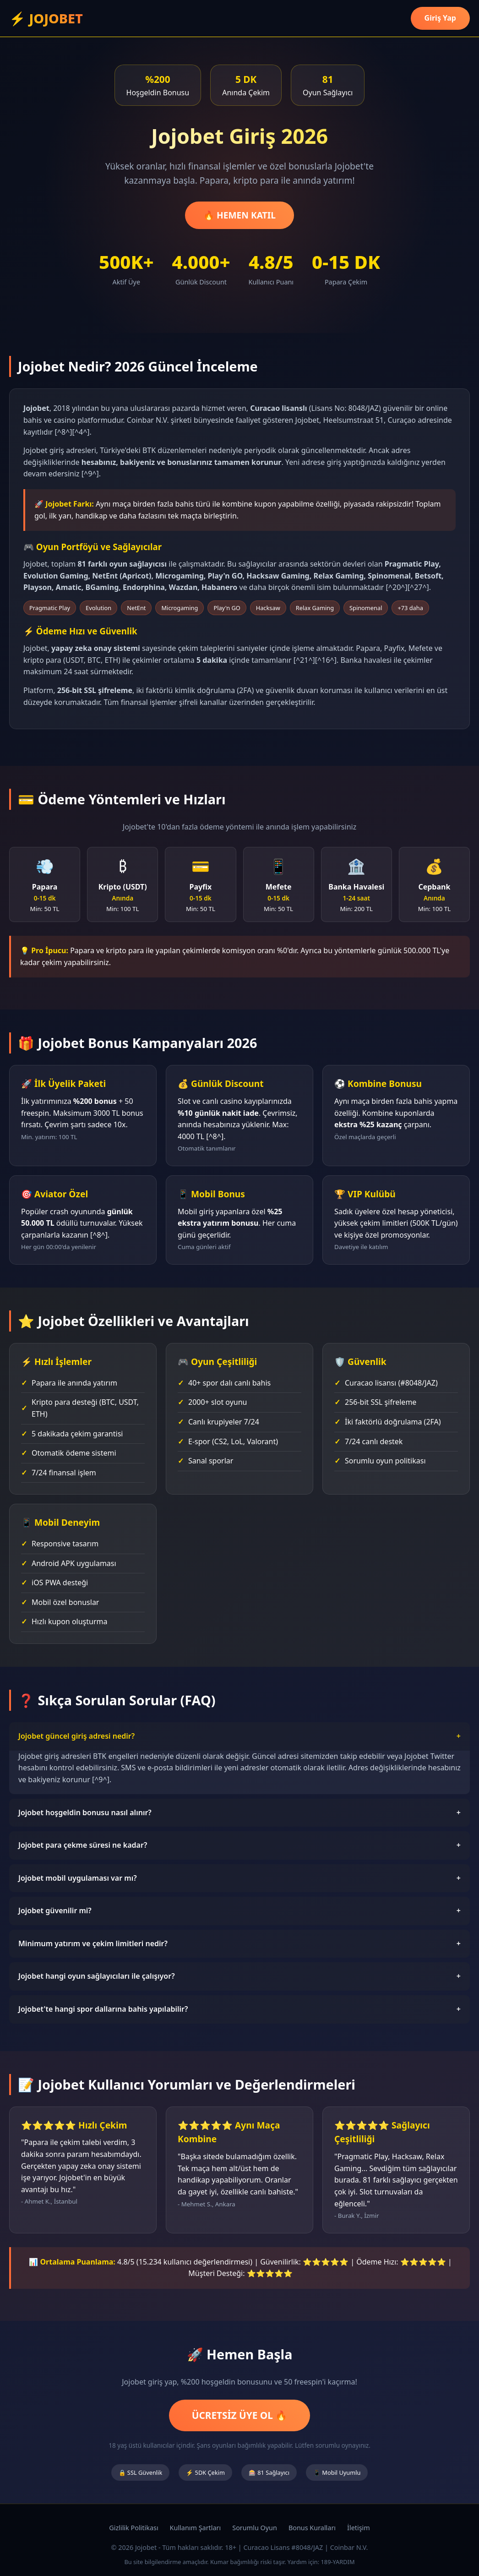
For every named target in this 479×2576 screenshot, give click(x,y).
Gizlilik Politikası (133, 2527)
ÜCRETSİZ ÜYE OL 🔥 (240, 2415)
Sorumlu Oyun (254, 2527)
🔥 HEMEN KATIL (239, 215)
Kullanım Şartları (195, 2527)
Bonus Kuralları (312, 2527)
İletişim (358, 2527)
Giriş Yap (440, 18)
